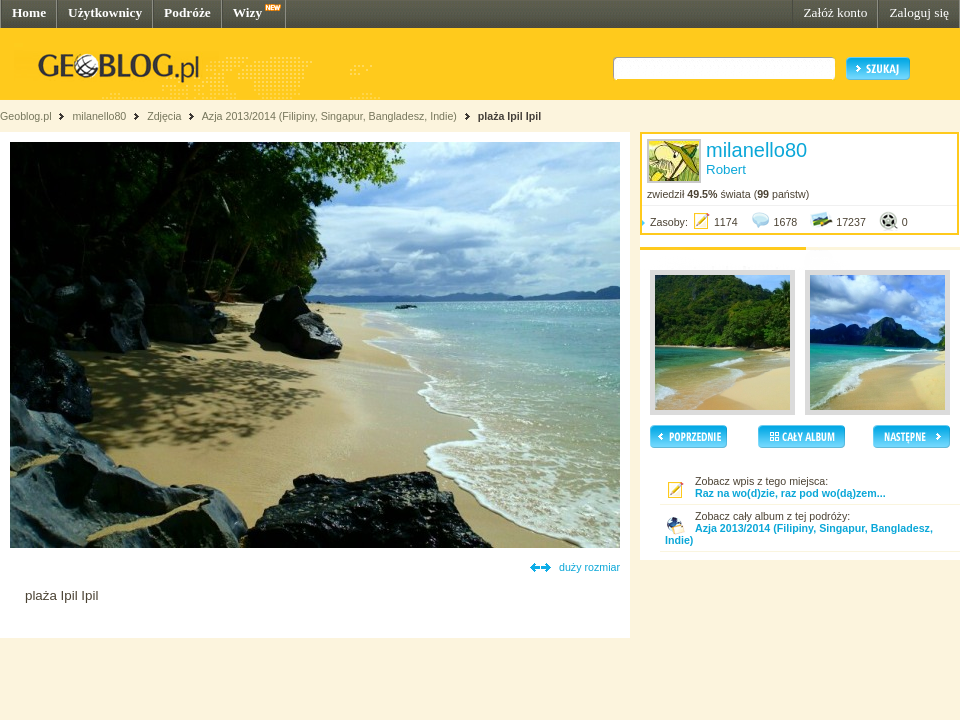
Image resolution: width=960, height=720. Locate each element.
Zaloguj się (919, 12)
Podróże (187, 12)
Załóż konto (835, 12)
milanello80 (99, 116)
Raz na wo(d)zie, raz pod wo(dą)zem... (790, 493)
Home (29, 12)
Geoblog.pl (26, 116)
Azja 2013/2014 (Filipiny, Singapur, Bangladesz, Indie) (329, 116)
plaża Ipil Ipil (509, 116)
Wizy (247, 12)
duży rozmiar (589, 567)
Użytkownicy (105, 12)
